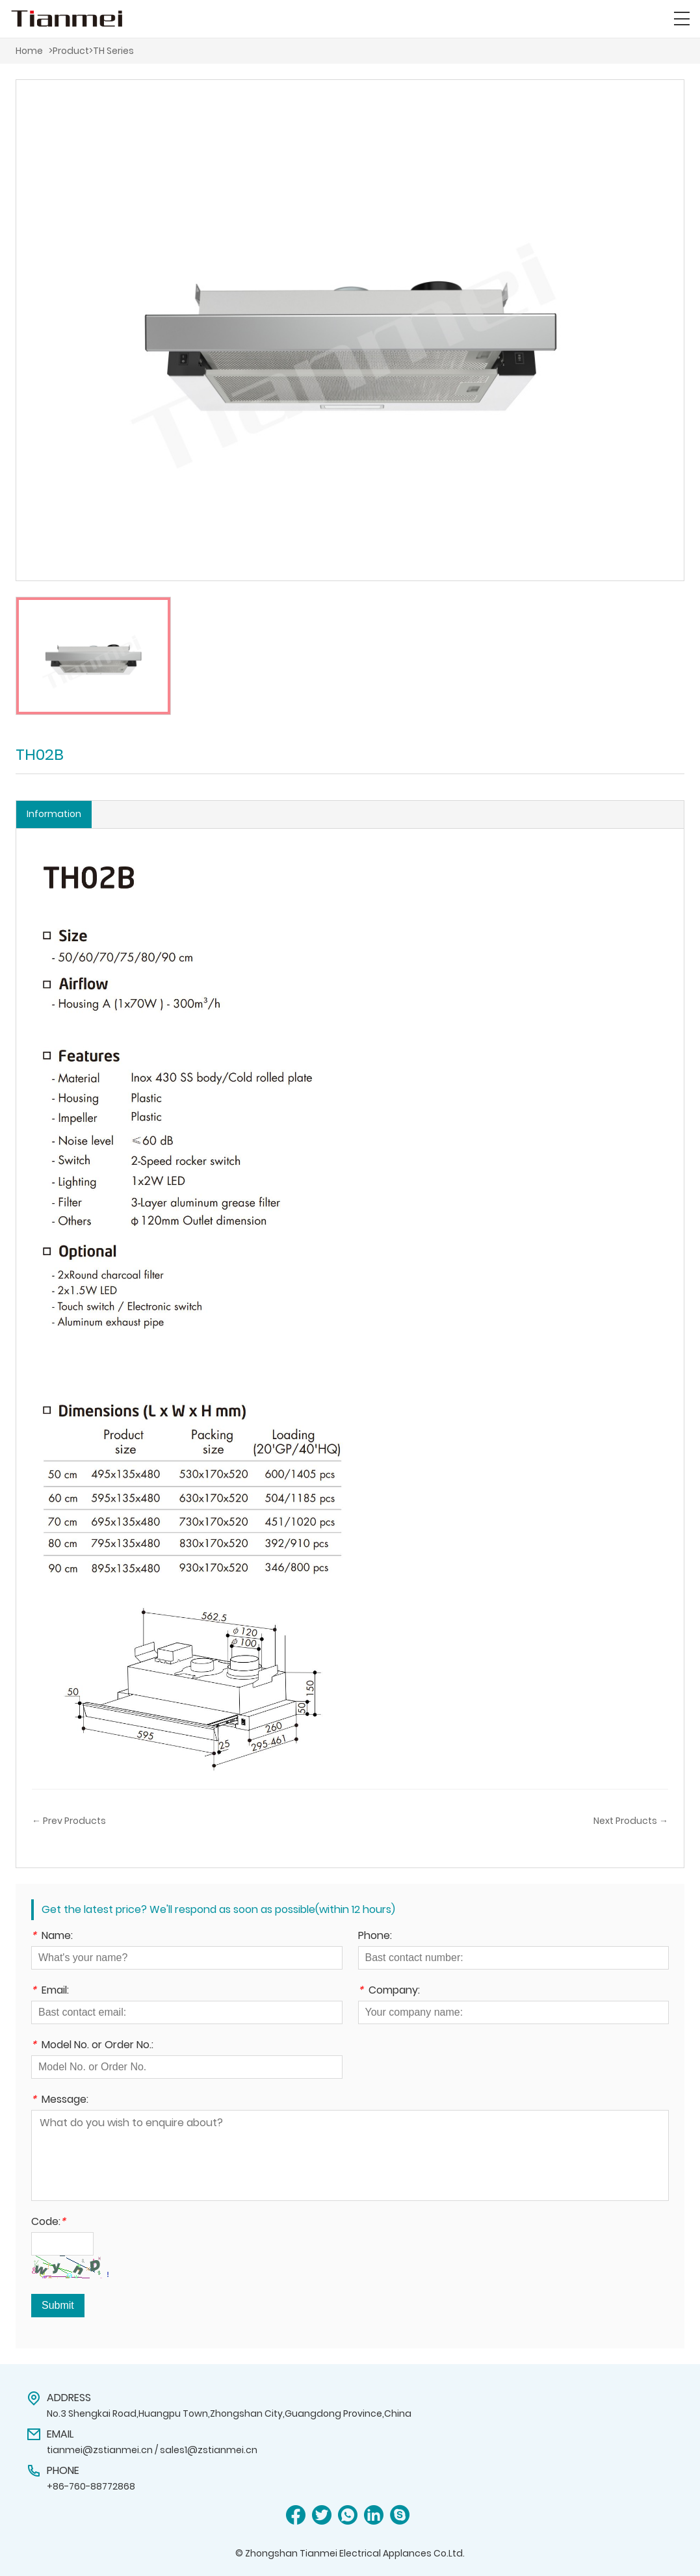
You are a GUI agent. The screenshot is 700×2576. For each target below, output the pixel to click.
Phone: (375, 1937)
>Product (69, 50)
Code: (48, 2223)
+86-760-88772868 (91, 2486)
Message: (59, 2100)
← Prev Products (69, 1820)
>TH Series (111, 50)
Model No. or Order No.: (92, 2046)
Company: (389, 1991)
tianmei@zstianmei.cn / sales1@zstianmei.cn (152, 2449)
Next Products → (630, 1820)
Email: (50, 1991)
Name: (52, 1937)
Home (29, 50)
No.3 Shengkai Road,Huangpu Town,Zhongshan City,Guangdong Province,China (229, 2413)
